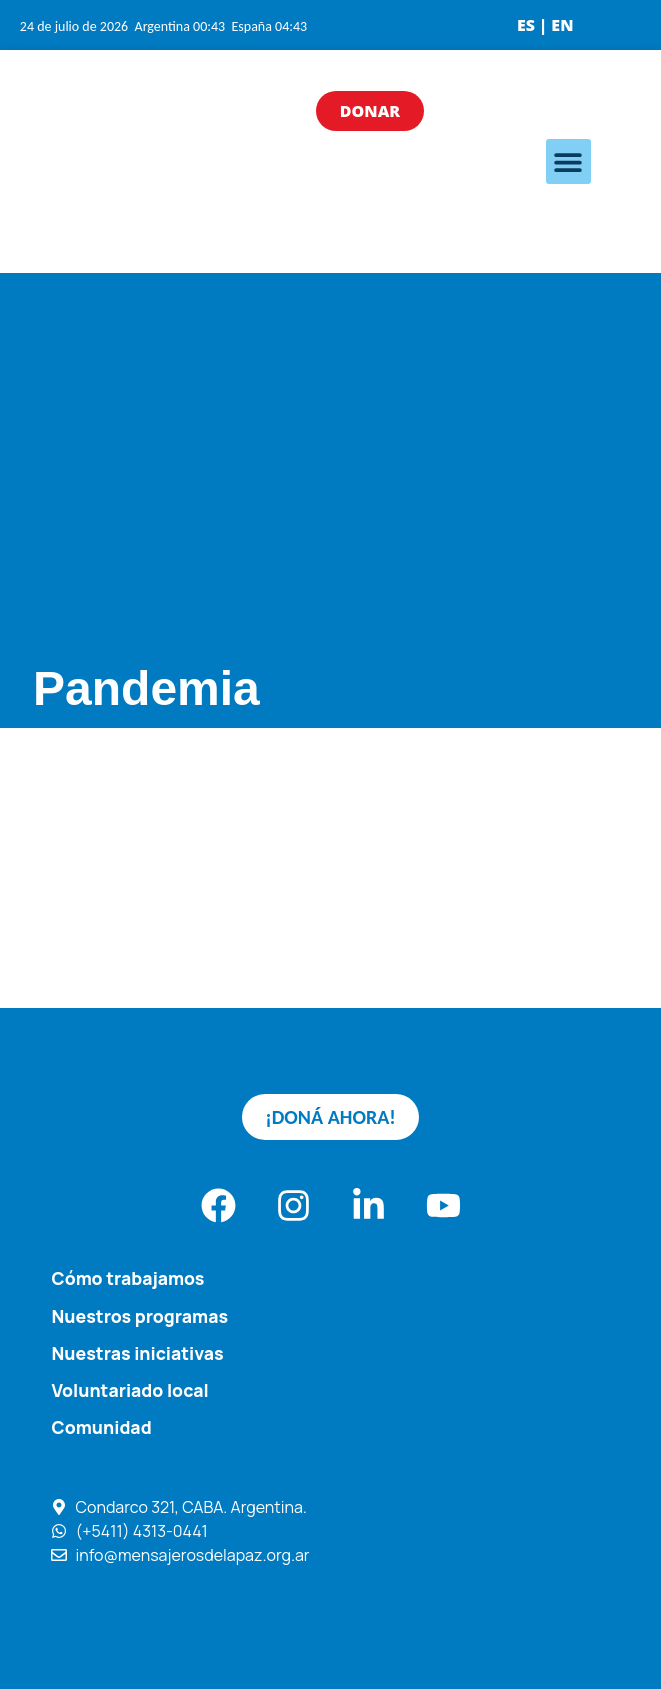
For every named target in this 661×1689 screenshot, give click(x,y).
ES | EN (545, 25)
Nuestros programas (140, 1316)
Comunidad (102, 1427)
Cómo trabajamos (128, 1278)
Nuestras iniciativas (138, 1353)
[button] (568, 161)
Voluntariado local (130, 1390)
